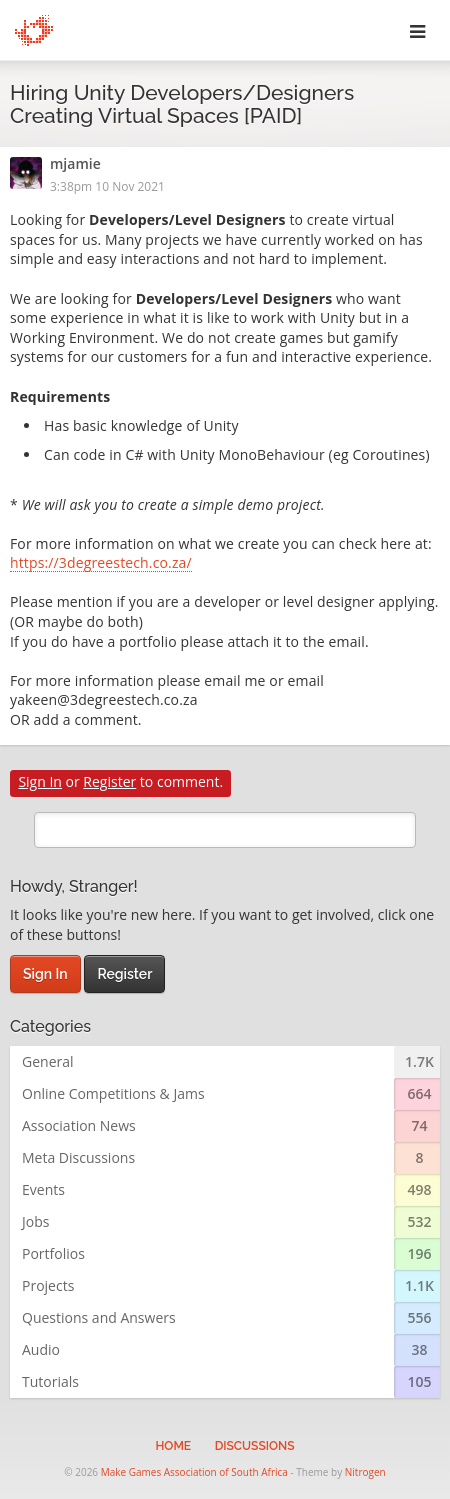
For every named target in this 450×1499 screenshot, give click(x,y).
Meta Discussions (78, 1157)
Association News (79, 1125)
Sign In (40, 781)
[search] (225, 830)
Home (173, 1446)
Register (109, 781)
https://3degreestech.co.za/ (101, 564)
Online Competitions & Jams (113, 1093)
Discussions (255, 1446)
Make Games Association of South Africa (194, 1472)
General (48, 1061)
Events (43, 1189)
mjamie (75, 165)
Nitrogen (365, 1472)
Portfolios (53, 1253)
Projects (48, 1285)
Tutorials (50, 1381)
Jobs (35, 1221)
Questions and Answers (99, 1317)
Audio (41, 1349)
